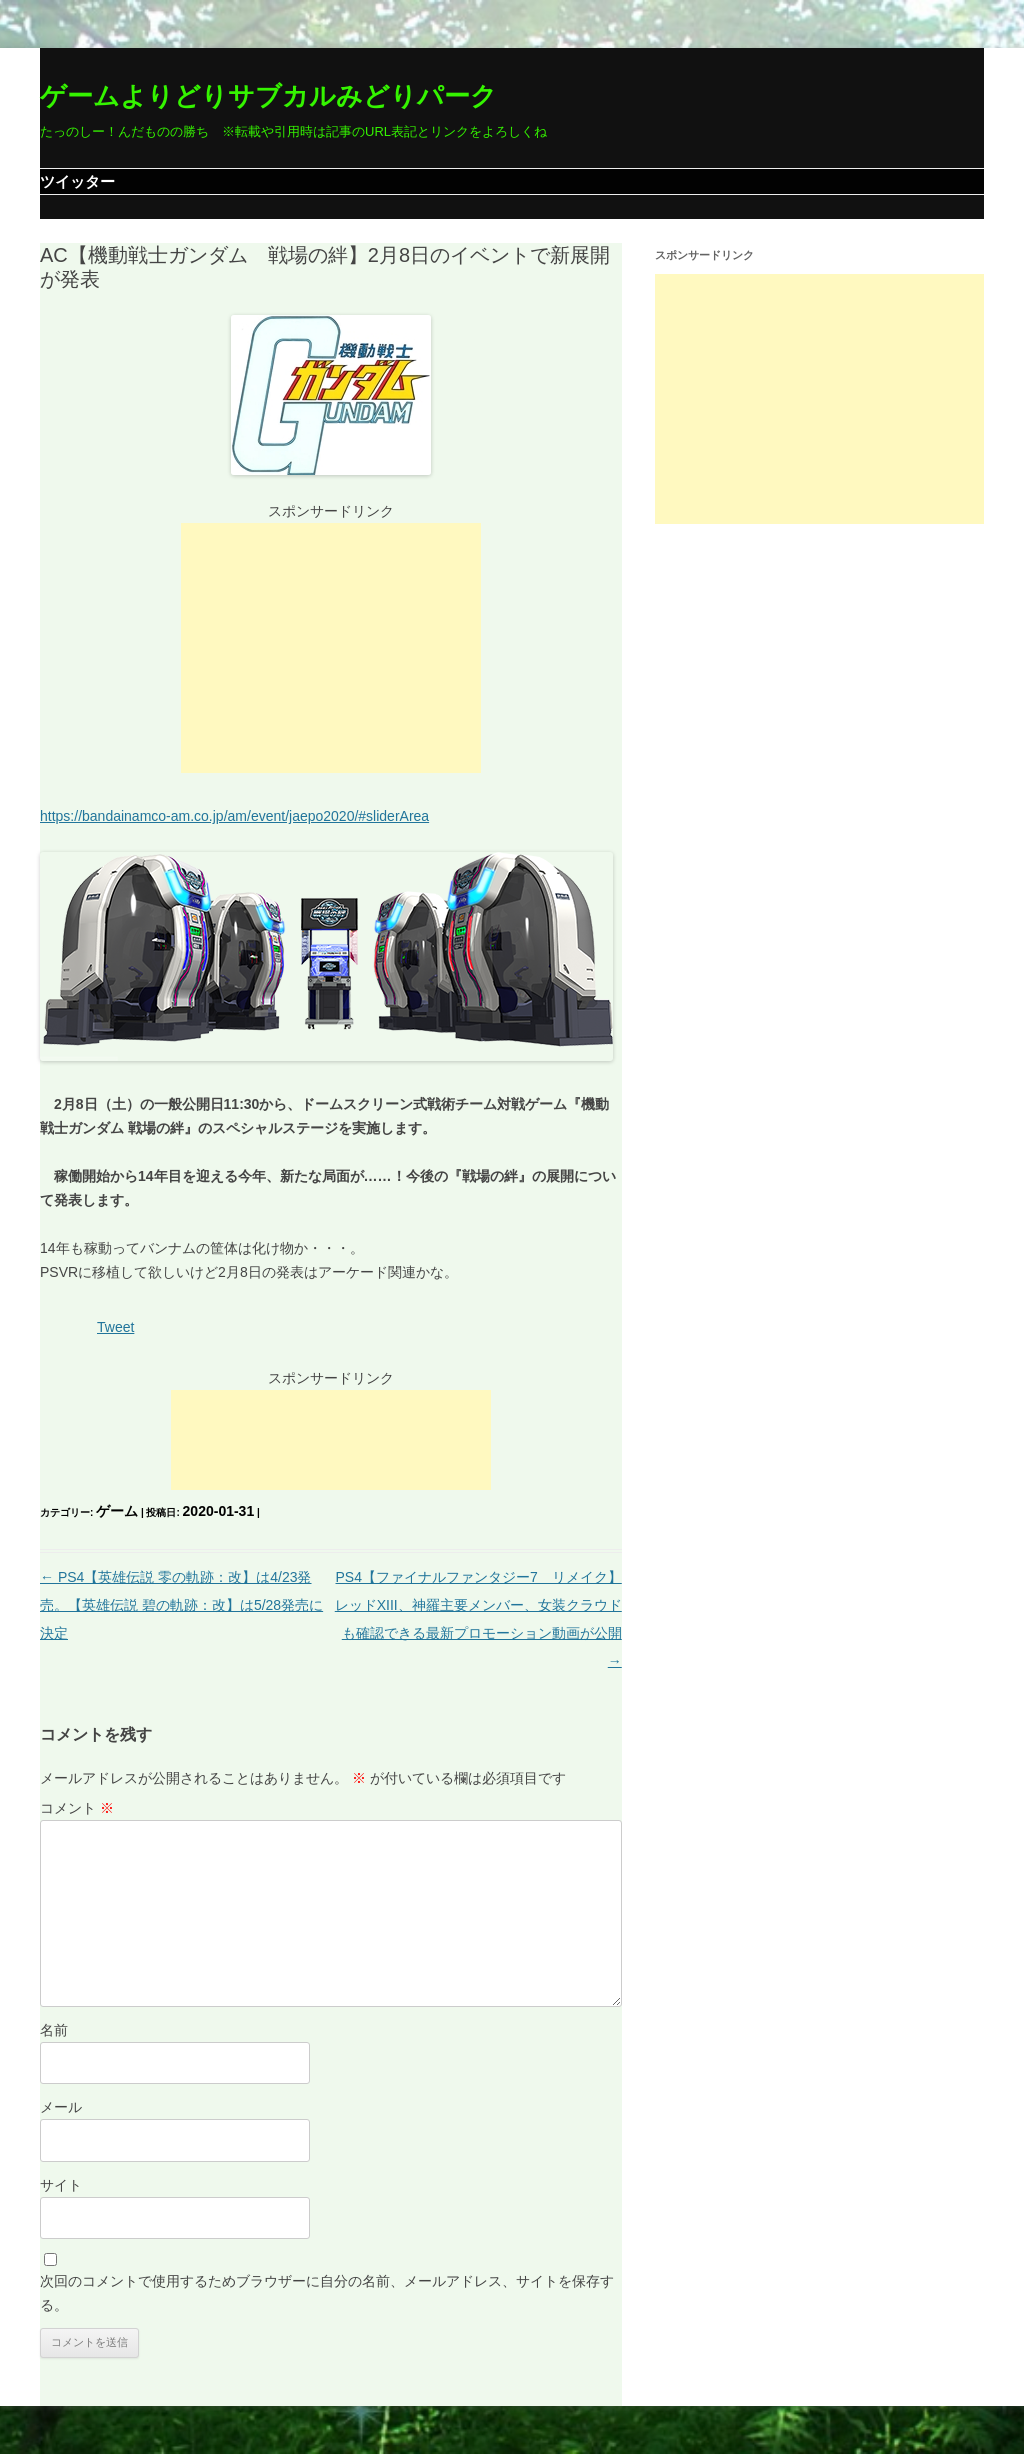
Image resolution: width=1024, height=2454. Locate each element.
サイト (61, 2185)
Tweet (115, 1327)
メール (61, 2107)
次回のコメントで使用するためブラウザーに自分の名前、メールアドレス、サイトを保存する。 (327, 2293)
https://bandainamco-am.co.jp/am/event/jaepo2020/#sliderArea (234, 816)
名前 (54, 2030)
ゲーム (117, 1511)
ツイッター (77, 181)
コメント (77, 1808)
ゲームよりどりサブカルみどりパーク (268, 96)
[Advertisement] (331, 648)
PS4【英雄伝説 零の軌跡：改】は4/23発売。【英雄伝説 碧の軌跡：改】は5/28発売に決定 (181, 1605)
